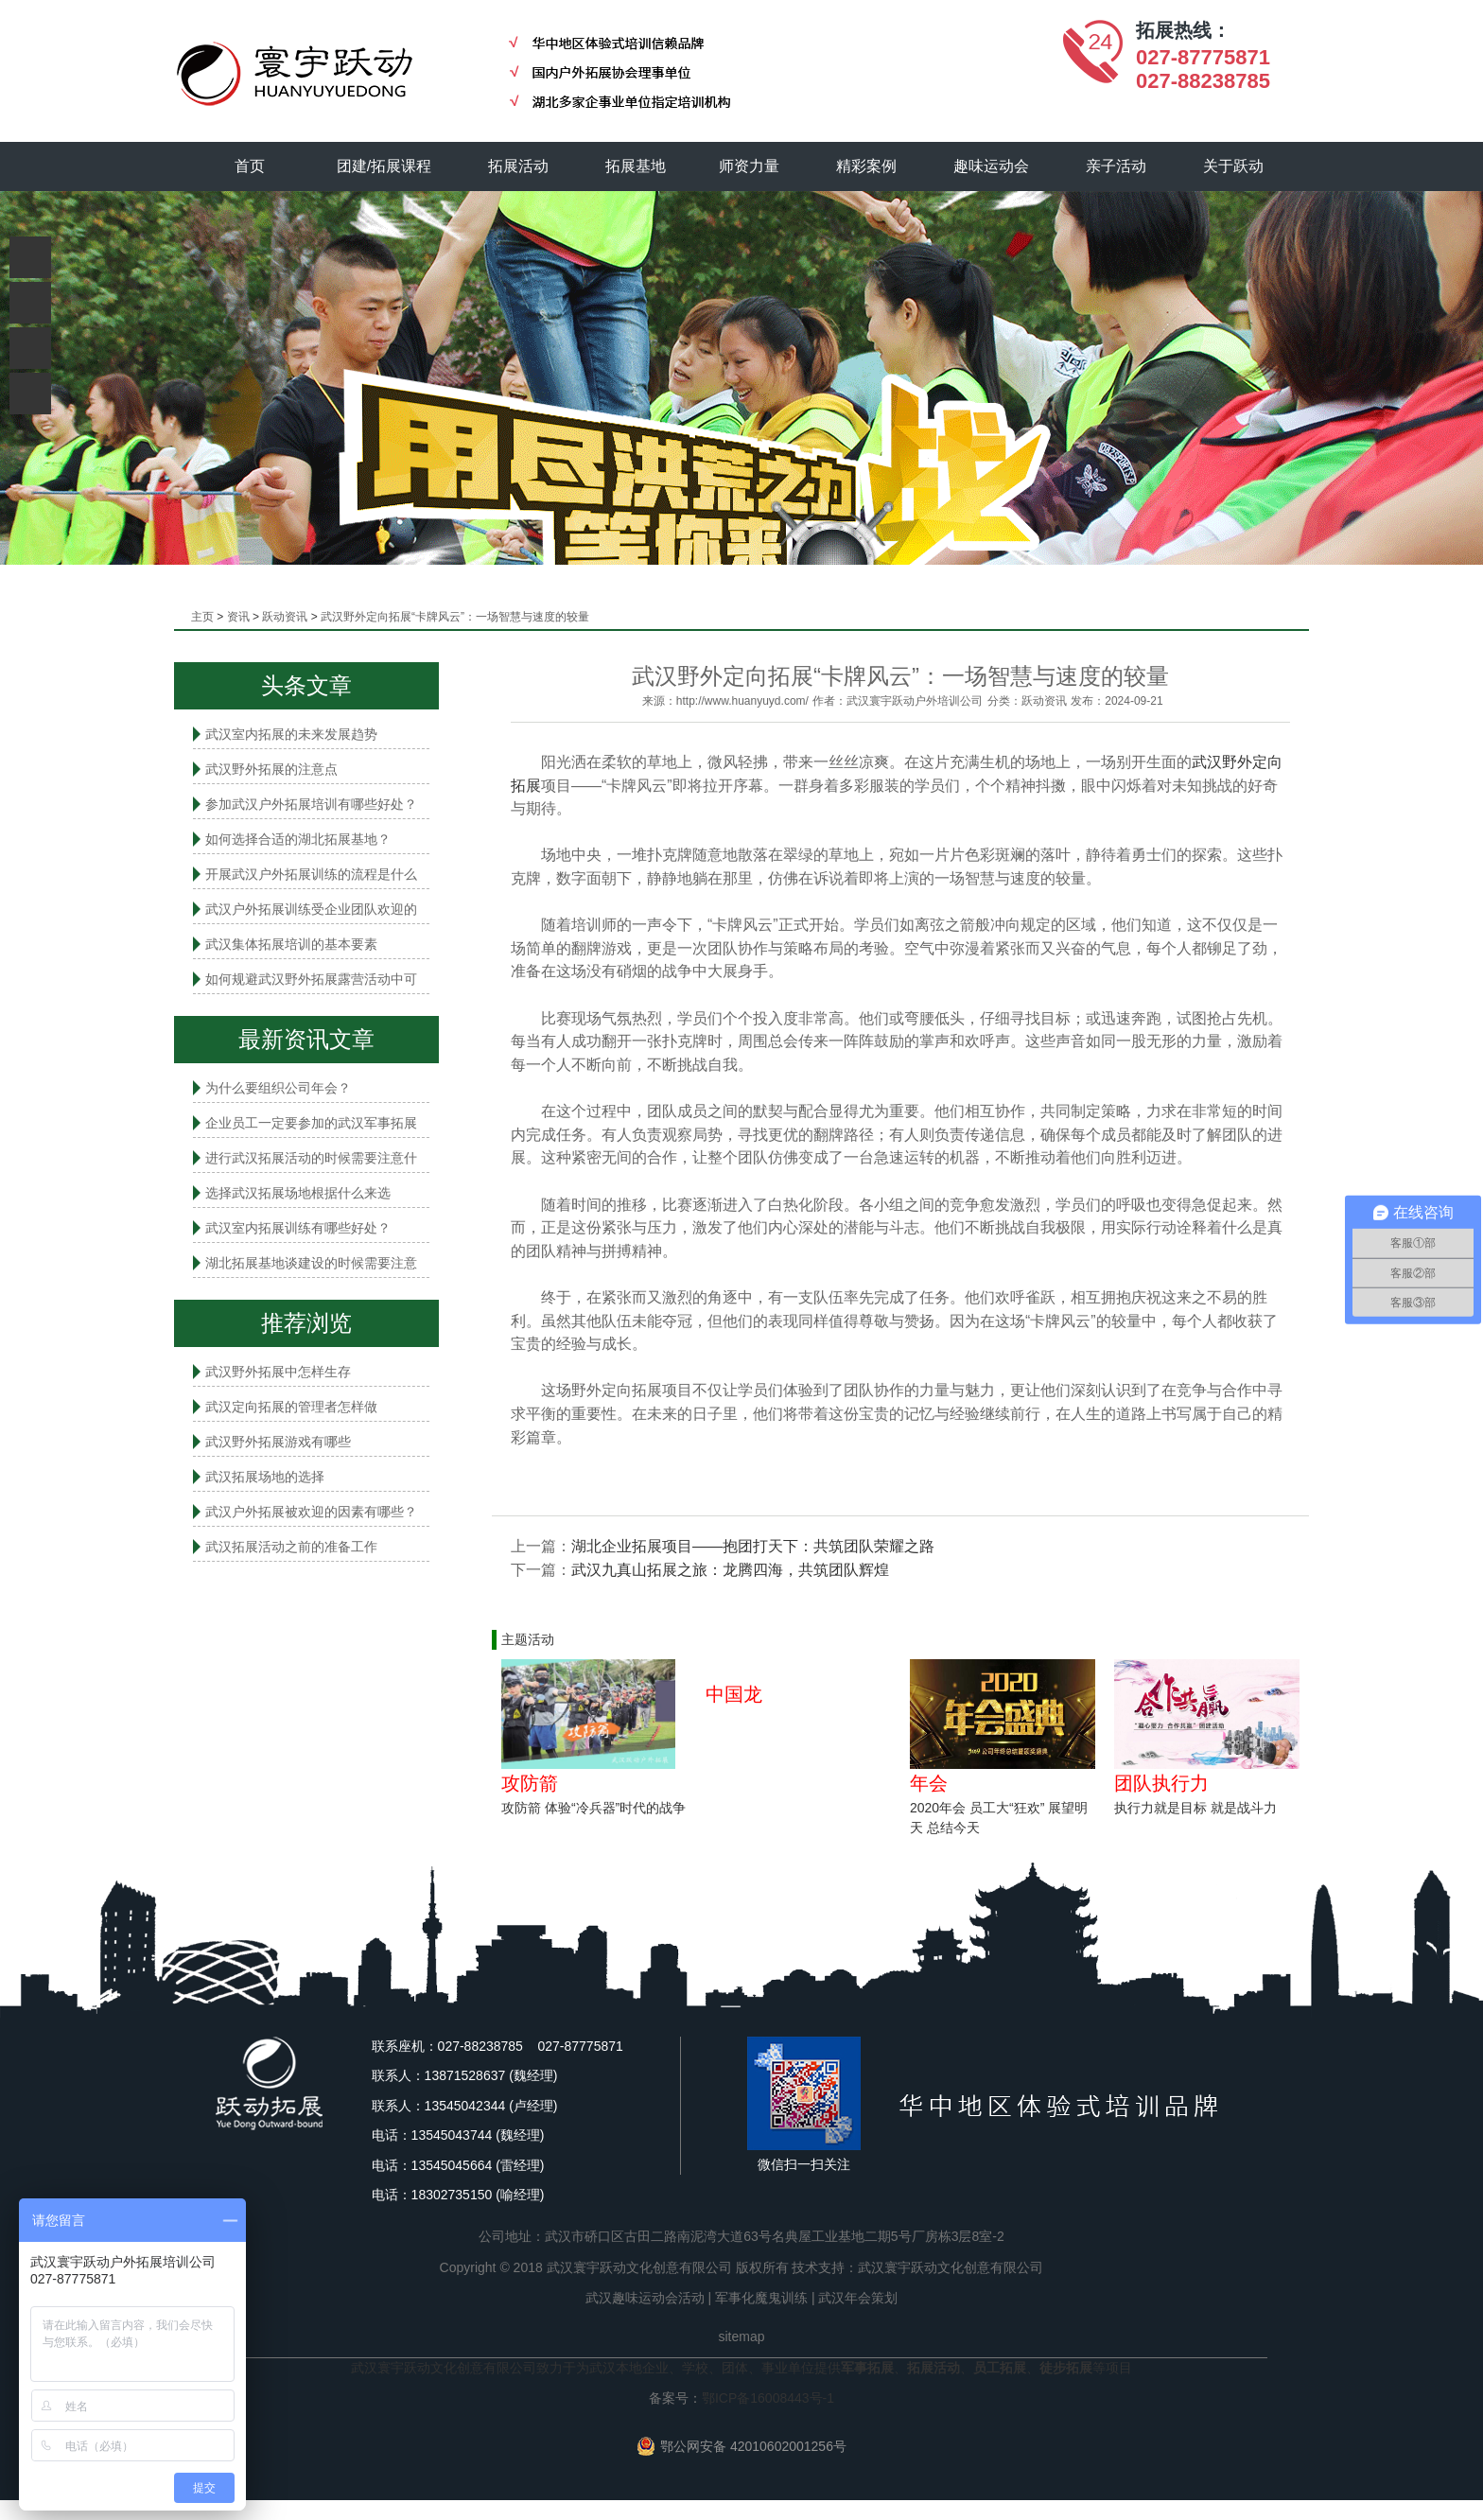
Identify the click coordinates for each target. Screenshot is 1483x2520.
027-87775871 (1203, 57)
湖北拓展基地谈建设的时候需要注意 (311, 1262)
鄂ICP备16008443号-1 (768, 2398)
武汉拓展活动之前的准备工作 (291, 1546)
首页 (250, 166)
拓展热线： (1183, 30)
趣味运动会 (992, 166)
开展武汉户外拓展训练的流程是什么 (311, 874)
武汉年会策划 (858, 2297)
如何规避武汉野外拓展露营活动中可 (311, 979)
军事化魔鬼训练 (761, 2297)
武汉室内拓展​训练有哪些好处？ (298, 1227)
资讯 (238, 616)
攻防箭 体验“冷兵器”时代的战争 (593, 1807)
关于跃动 (1234, 166)
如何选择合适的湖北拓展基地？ (298, 839)
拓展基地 (636, 166)
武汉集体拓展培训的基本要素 (291, 944)
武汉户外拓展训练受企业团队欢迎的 (311, 909)
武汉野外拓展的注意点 (271, 769)
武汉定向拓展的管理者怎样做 (291, 1406)
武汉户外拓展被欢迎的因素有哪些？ (311, 1511)
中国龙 (734, 1694)
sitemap (741, 2336)
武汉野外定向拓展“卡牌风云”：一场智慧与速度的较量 (455, 616)
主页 (202, 616)
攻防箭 (529, 1783)
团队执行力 (1161, 1783)
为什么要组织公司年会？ (278, 1087)
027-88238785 (1203, 81)
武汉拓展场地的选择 (264, 1476)
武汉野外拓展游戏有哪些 (278, 1441)
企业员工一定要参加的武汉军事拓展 (311, 1122)
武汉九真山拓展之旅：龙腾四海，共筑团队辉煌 (730, 1570)
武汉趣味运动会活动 (645, 2297)
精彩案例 (867, 166)
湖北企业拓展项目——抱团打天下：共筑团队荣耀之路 (752, 1546)
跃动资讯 (284, 616)
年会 (929, 1783)
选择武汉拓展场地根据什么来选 (298, 1192)
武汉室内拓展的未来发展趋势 (291, 734)
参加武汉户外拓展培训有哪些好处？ (311, 804)
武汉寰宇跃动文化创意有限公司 (950, 2267)
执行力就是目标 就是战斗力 (1195, 1807)
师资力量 (750, 166)
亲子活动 (1117, 166)
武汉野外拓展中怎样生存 (278, 1371)
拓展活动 (519, 166)
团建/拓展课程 (385, 166)
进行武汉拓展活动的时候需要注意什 (311, 1157)
